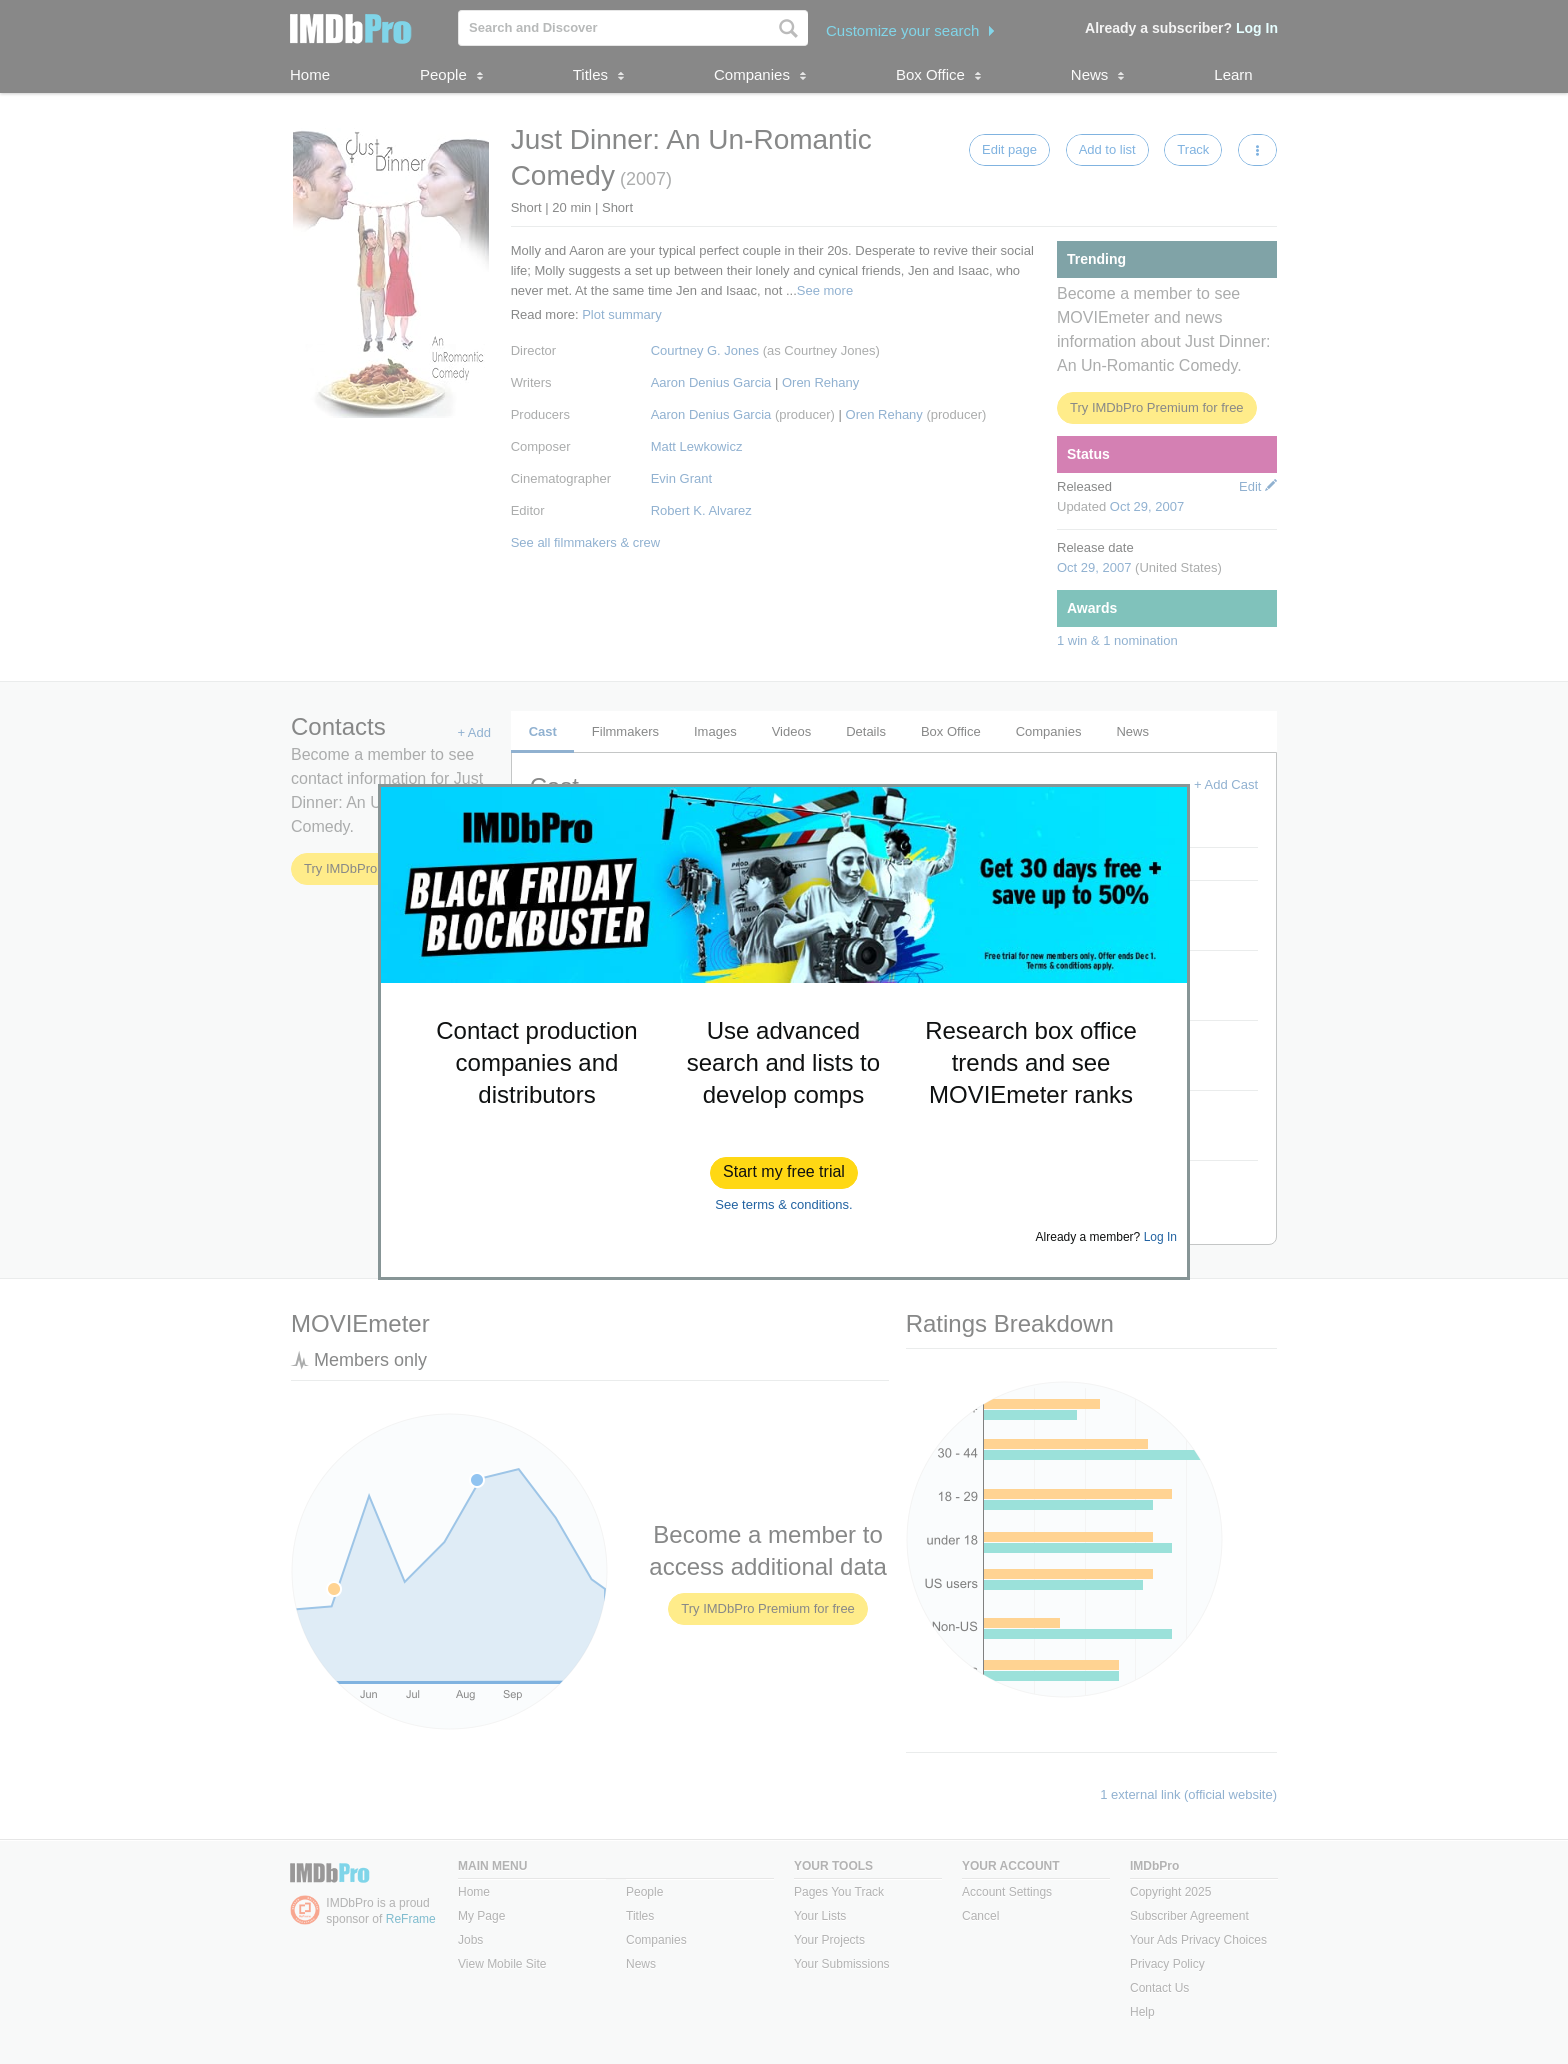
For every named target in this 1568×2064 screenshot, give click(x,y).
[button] (784, 1173)
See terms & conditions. (783, 1204)
